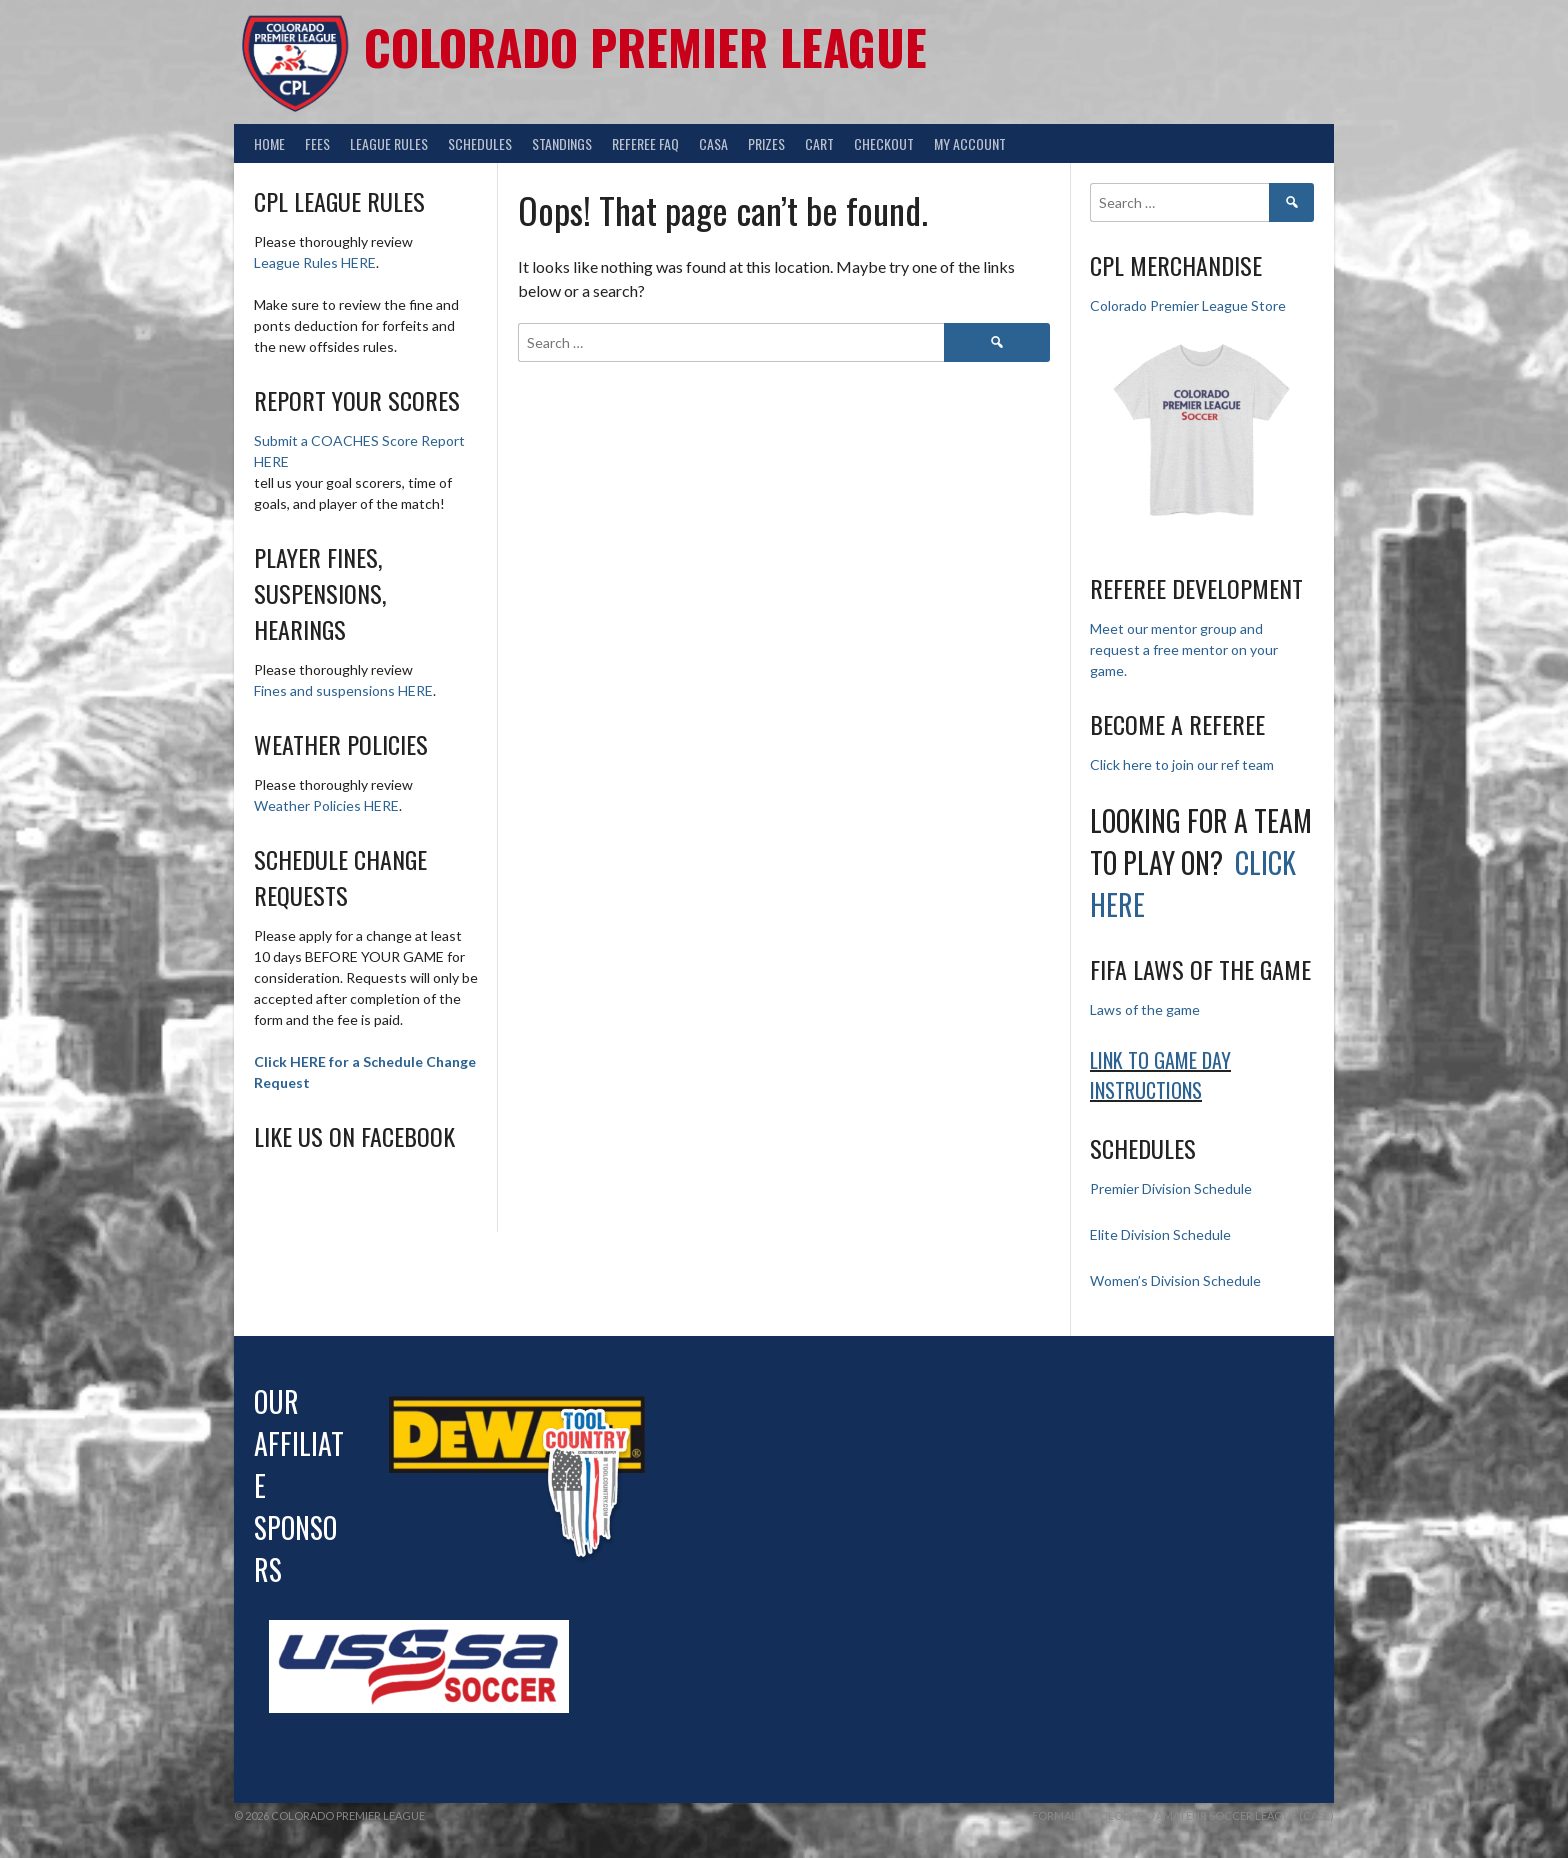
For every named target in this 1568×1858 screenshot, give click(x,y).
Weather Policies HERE (326, 805)
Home (269, 143)
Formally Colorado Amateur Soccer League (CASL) (1183, 1815)
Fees (317, 143)
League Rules (389, 143)
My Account (970, 143)
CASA (713, 143)
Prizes (766, 143)
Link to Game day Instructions (1160, 1075)
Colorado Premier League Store (1188, 305)
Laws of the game (1145, 1009)
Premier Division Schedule (1171, 1188)
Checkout (884, 143)
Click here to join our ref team (1182, 764)
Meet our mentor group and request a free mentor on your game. (1184, 649)
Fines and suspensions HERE (343, 690)
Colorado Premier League (645, 46)
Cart (819, 143)
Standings (562, 143)
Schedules (480, 143)
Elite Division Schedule (1160, 1234)
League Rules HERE (315, 262)
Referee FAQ (645, 143)
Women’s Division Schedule (1175, 1280)
